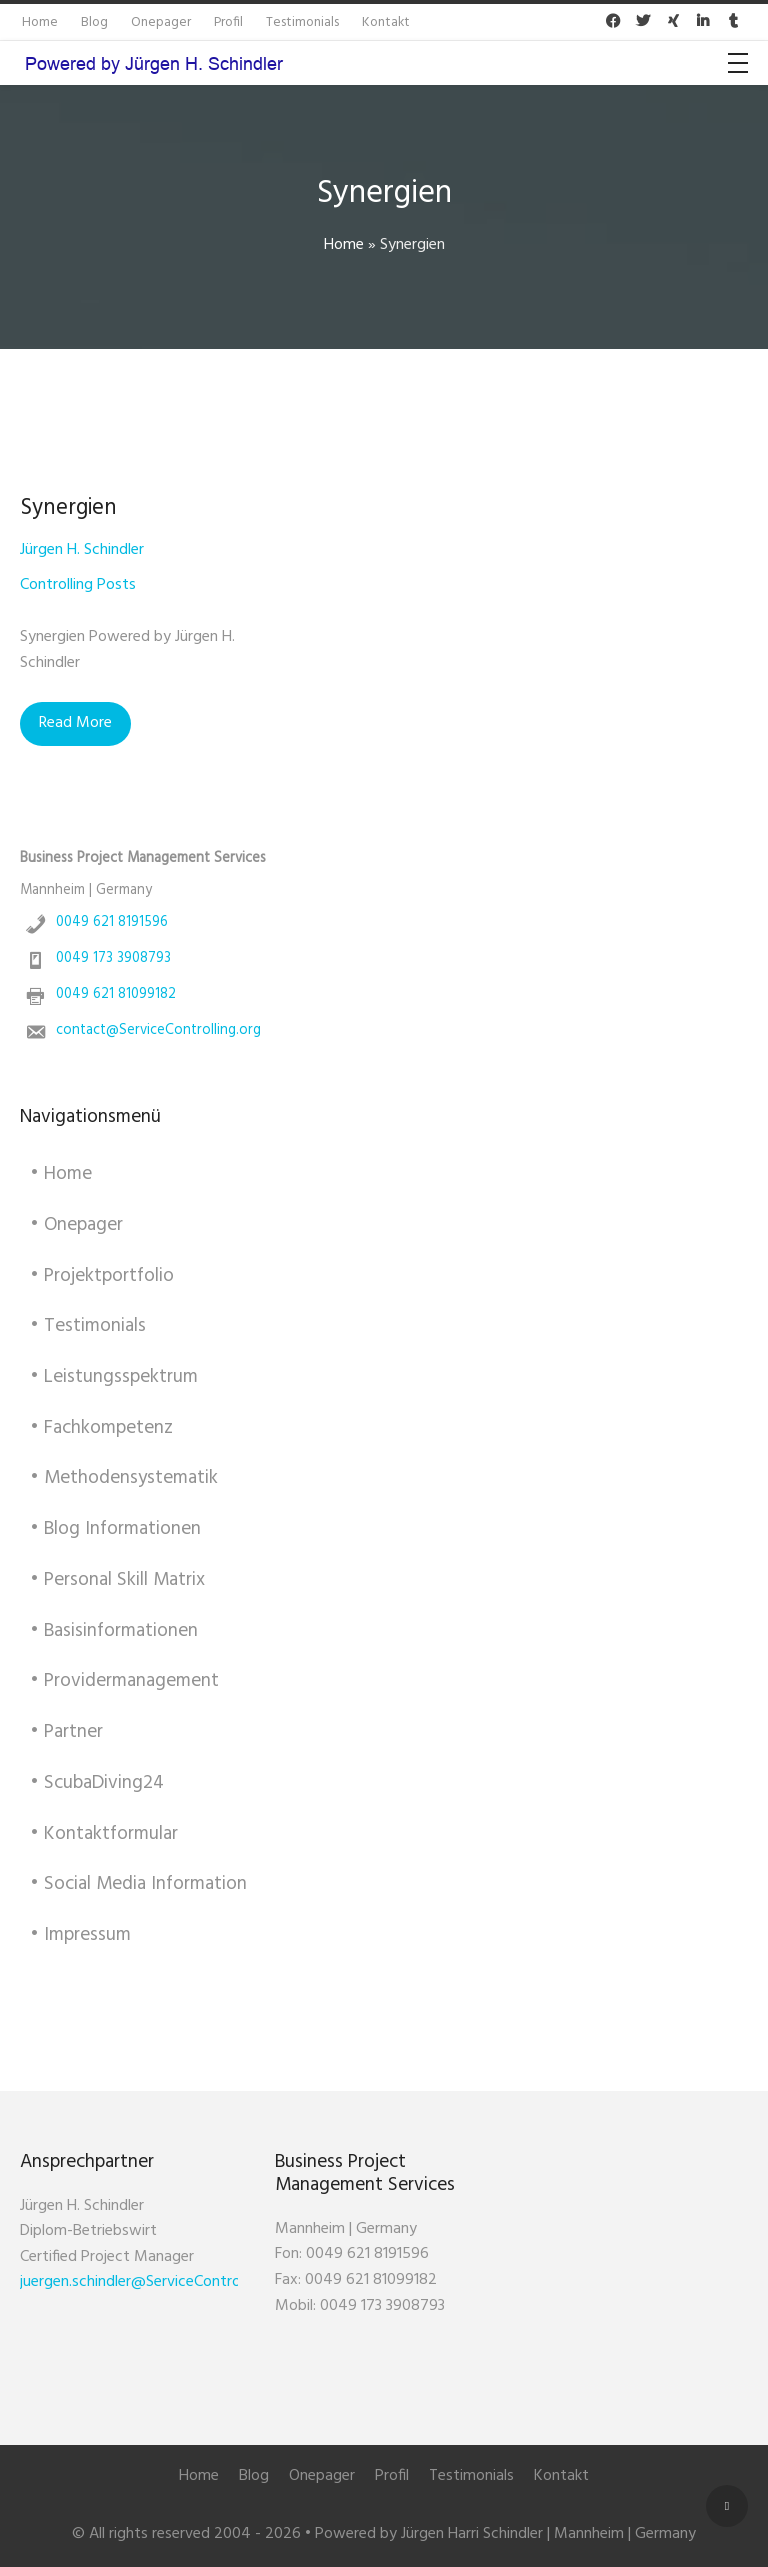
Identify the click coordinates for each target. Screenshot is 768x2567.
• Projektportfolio (102, 1276)
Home (344, 245)
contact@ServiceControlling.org (158, 1030)
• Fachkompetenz (101, 1428)
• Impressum (80, 1935)
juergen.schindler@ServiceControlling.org (156, 2282)
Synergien (68, 508)
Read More (75, 723)
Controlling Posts (78, 585)
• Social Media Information (138, 1884)
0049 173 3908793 (113, 958)
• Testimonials (88, 1326)
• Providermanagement (124, 1681)
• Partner (66, 1732)
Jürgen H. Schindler (82, 550)
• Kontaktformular (104, 1834)
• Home (61, 1174)
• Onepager (76, 1225)
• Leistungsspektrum (114, 1377)
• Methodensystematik (124, 1478)
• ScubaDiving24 (97, 1783)
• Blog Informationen (115, 1529)
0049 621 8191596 (112, 922)
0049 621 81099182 (116, 994)
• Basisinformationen (114, 1631)
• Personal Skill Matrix (117, 1580)
